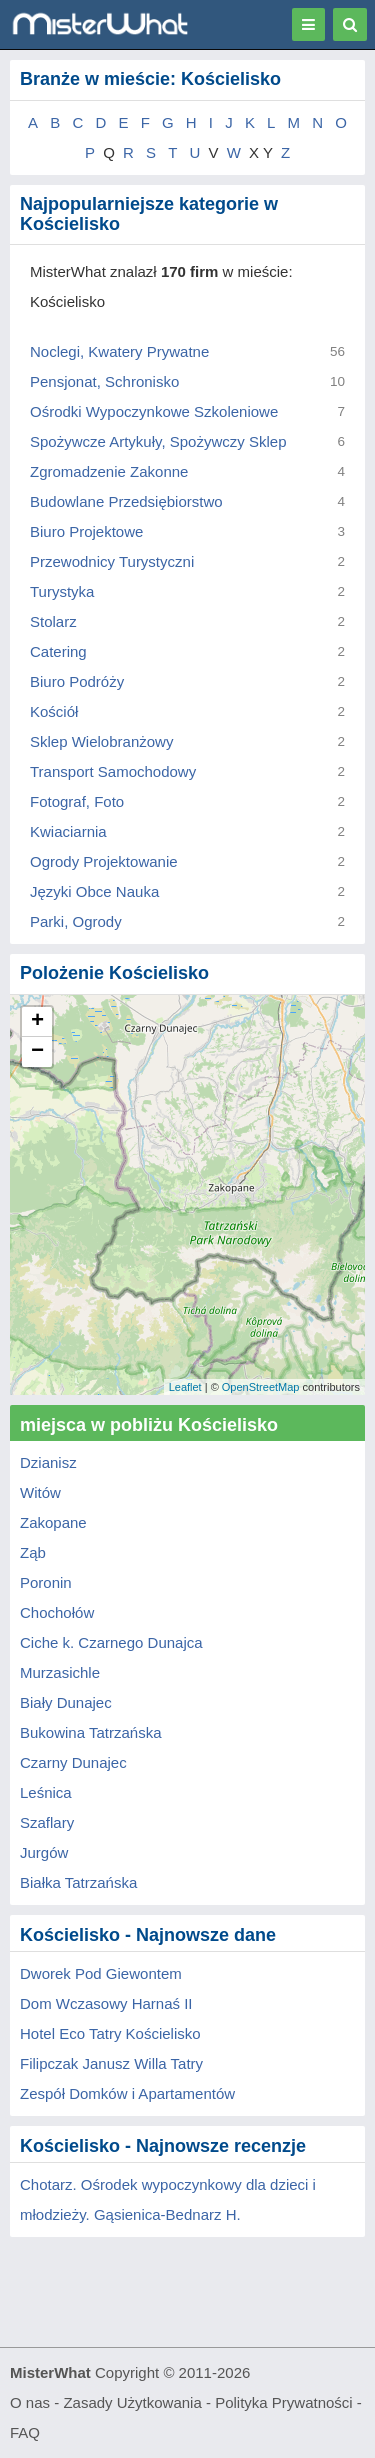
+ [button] (37, 1022)
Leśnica (46, 1792)
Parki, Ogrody (76, 921)
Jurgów (44, 1852)
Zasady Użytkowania (132, 2402)
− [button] (37, 1052)
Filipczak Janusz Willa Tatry (111, 2063)
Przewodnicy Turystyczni (112, 561)
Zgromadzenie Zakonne (109, 471)
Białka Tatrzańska (78, 1882)
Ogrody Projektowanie (104, 861)
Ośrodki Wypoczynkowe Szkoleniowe (154, 411)
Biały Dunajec (66, 1702)
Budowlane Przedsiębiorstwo (126, 501)
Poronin (46, 1582)
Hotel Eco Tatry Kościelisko (110, 2033)
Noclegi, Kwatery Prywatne (119, 351)
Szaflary (47, 1822)
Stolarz (53, 621)
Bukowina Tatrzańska (90, 1732)
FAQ (25, 2432)
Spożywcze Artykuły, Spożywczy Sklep (158, 441)
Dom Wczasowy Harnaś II (106, 2003)
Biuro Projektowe (86, 531)
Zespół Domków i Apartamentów (127, 2093)
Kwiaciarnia (68, 831)
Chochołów (57, 1612)
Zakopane (53, 1522)
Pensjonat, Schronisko (104, 381)
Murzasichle (60, 1672)
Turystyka (62, 591)
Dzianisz (48, 1462)
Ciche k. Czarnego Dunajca (111, 1642)
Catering (58, 651)
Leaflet (185, 1387)
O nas (30, 2402)
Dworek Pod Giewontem (101, 1973)
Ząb (33, 1552)
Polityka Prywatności (284, 2402)
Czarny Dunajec (73, 1762)
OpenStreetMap (261, 1387)
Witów (40, 1492)
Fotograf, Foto (77, 801)
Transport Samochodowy (113, 771)
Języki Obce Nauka (94, 891)
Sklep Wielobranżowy (101, 741)
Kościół (54, 711)
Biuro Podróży (77, 681)
